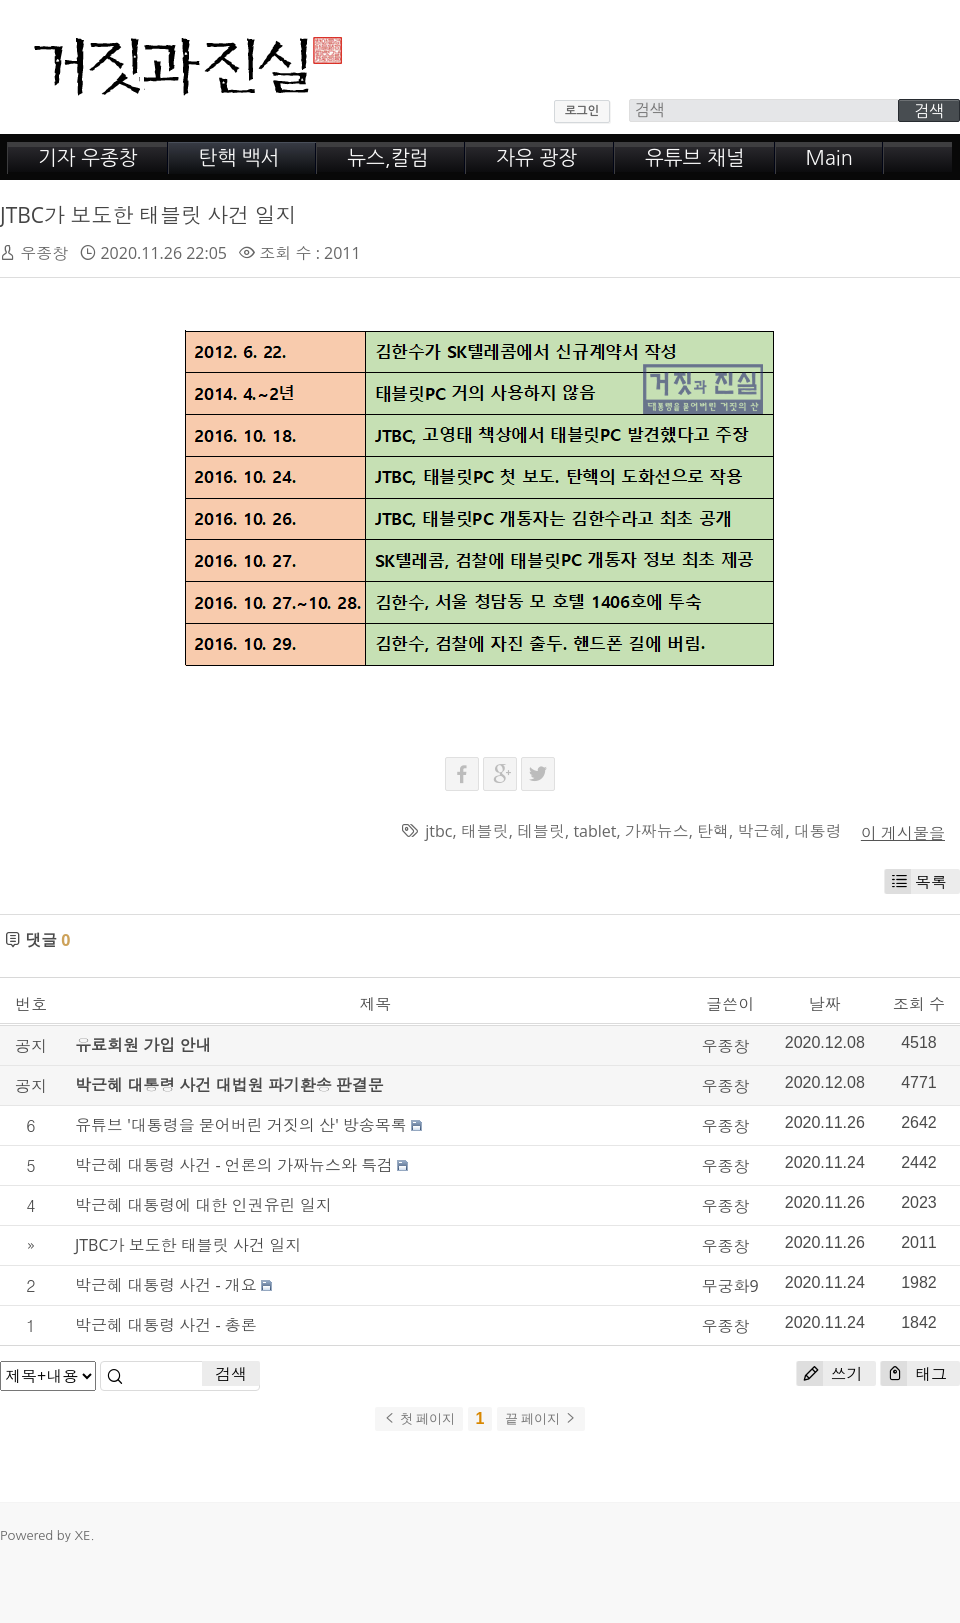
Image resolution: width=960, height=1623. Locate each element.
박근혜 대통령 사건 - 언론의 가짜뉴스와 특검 (234, 1165)
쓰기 (830, 1373)
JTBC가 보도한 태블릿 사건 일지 (148, 215)
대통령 (818, 831)
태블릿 (485, 831)
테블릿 (541, 831)
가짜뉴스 (657, 831)
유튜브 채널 (695, 158)
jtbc (438, 831)
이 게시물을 (903, 833)
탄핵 (713, 831)
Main (829, 158)
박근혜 (761, 831)
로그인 (582, 111)
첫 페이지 (419, 1418)
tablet (594, 831)
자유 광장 (536, 158)
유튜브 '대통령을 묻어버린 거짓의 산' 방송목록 (241, 1125)
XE (82, 1535)
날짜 (825, 1004)
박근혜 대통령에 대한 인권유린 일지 (203, 1205)
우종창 (44, 253)
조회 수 (919, 1004)
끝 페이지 (541, 1418)
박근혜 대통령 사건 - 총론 (166, 1325)
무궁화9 (730, 1286)
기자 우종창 (88, 158)
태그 (914, 1373)
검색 (231, 1374)
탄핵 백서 (239, 158)
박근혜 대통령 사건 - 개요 (166, 1285)
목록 (916, 881)
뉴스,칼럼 (387, 158)
